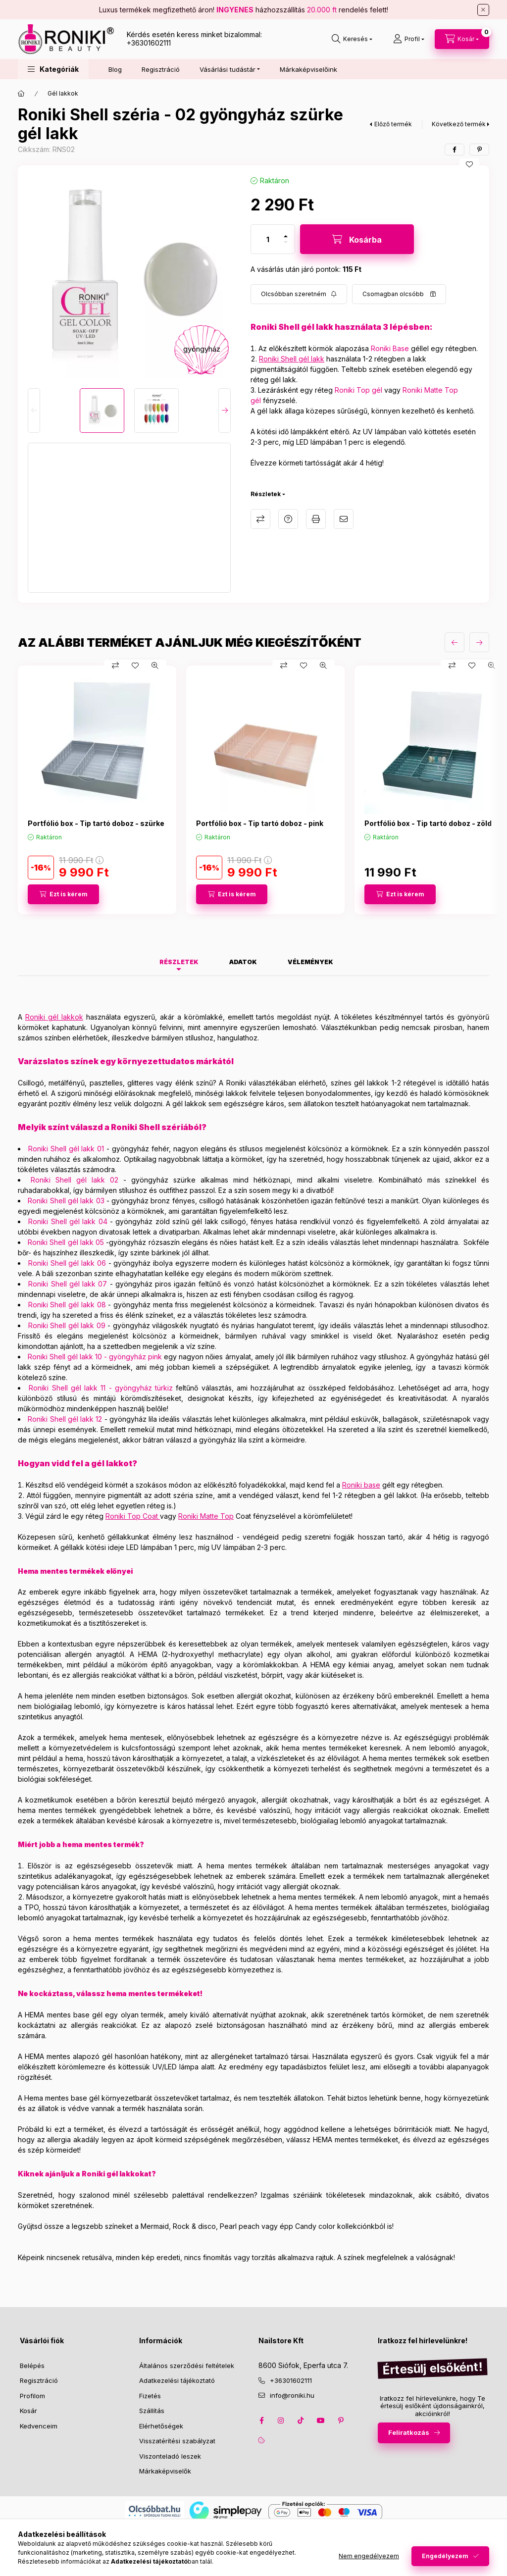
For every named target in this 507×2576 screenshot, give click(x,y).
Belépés (32, 2366)
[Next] (224, 410)
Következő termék (459, 124)
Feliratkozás (408, 2432)
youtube (321, 2420)
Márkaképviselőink (308, 69)
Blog (115, 69)
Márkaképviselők (165, 2471)
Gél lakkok (63, 93)
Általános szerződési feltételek (186, 2366)
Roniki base (361, 1485)
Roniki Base (390, 348)
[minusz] (286, 242)
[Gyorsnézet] (155, 665)
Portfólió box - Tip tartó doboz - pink (259, 823)
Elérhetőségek (161, 2426)
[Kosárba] (357, 239)
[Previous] (34, 410)
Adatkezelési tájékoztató (177, 2380)
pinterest (341, 2420)
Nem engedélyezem (369, 2556)
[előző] (454, 642)
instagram (281, 2420)
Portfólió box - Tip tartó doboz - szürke (96, 823)
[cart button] (462, 39)
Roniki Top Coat (131, 1516)
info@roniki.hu (292, 2395)
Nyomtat (316, 519)
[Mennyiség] (267, 239)
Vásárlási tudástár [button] (227, 69)
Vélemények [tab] (310, 962)
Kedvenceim (38, 2426)
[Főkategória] (21, 93)
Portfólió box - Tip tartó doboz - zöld (428, 823)
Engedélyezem (445, 2556)
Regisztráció (161, 69)
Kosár (28, 2411)
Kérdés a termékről (288, 519)
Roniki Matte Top (206, 1516)
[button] (53, 69)
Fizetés (150, 2396)
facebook (261, 2420)
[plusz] (286, 236)
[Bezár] (483, 10)
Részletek (266, 494)
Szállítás (151, 2411)
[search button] (352, 39)
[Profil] (409, 39)
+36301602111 (149, 43)
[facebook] (454, 149)
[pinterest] (479, 149)
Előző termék (393, 124)
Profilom (32, 2396)
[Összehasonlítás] (115, 665)
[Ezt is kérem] (63, 894)
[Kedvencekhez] (469, 164)
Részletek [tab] (179, 962)
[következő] (479, 642)
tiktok (301, 2420)
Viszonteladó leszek (170, 2456)
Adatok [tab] (243, 962)
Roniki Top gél (358, 390)
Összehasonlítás (260, 519)
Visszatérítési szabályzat (177, 2441)
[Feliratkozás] (299, 294)
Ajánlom (344, 519)
